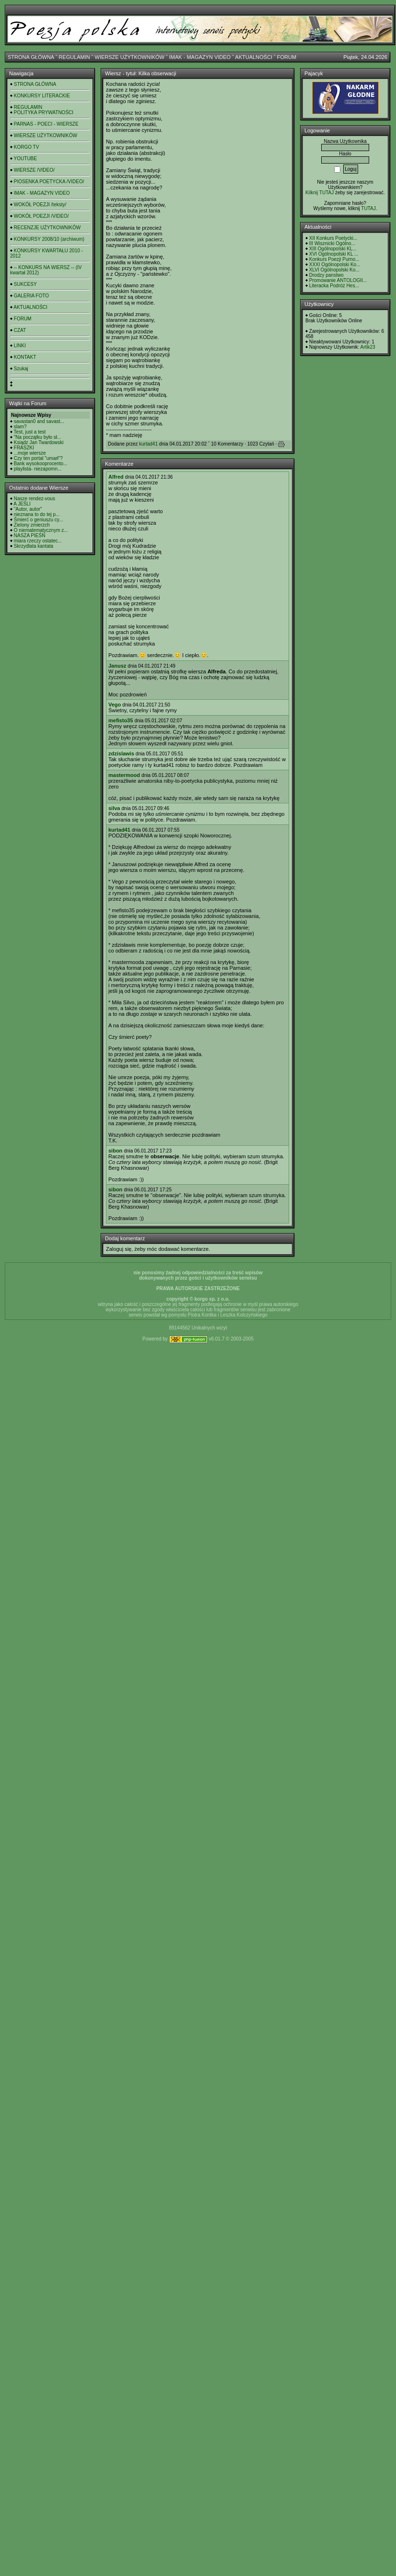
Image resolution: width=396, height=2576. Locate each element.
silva (114, 808)
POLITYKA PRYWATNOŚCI (43, 112)
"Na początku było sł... (37, 437)
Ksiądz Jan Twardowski (39, 442)
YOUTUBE (25, 158)
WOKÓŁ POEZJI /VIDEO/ (41, 216)
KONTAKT (25, 357)
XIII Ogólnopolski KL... (333, 248)
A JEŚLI (22, 503)
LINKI (20, 345)
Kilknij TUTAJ (319, 192)
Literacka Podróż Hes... (334, 285)
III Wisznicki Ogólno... (332, 243)
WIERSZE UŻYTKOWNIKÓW (129, 57)
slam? (20, 426)
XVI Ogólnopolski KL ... (333, 254)
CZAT (20, 330)
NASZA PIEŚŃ (30, 535)
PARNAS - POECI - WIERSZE (46, 124)
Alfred (116, 477)
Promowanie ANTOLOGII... (338, 280)
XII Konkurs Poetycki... (333, 238)
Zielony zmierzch (32, 525)
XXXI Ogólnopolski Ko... (335, 264)
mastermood (124, 775)
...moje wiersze (30, 453)
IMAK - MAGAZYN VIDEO (200, 57)
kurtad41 (148, 444)
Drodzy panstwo (326, 275)
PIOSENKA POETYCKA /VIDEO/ (49, 181)
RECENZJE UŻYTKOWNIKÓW (47, 227)
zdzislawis (121, 753)
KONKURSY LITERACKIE (42, 95)
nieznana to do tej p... (37, 514)
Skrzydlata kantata (33, 546)
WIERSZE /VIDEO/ (34, 170)
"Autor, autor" (28, 509)
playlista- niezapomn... (38, 468)
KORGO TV (26, 147)
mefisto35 (120, 720)
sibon (115, 1150)
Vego (114, 704)
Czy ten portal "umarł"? (38, 458)
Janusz (117, 666)
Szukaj (21, 368)
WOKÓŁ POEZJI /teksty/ (40, 204)
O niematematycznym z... (41, 530)
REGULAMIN (74, 57)
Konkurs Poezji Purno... (334, 259)
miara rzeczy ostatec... (38, 540)
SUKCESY (25, 284)
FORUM (286, 57)
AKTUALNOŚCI (253, 57)
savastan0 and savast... (39, 421)
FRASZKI (24, 447)
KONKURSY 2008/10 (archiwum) (49, 239)
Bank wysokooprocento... (41, 463)
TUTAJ (368, 208)
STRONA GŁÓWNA (31, 57)
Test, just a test (30, 432)
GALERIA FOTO (31, 295)
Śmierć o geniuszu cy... (38, 519)
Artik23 (367, 347)
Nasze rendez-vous (34, 498)
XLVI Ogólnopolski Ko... (334, 269)
